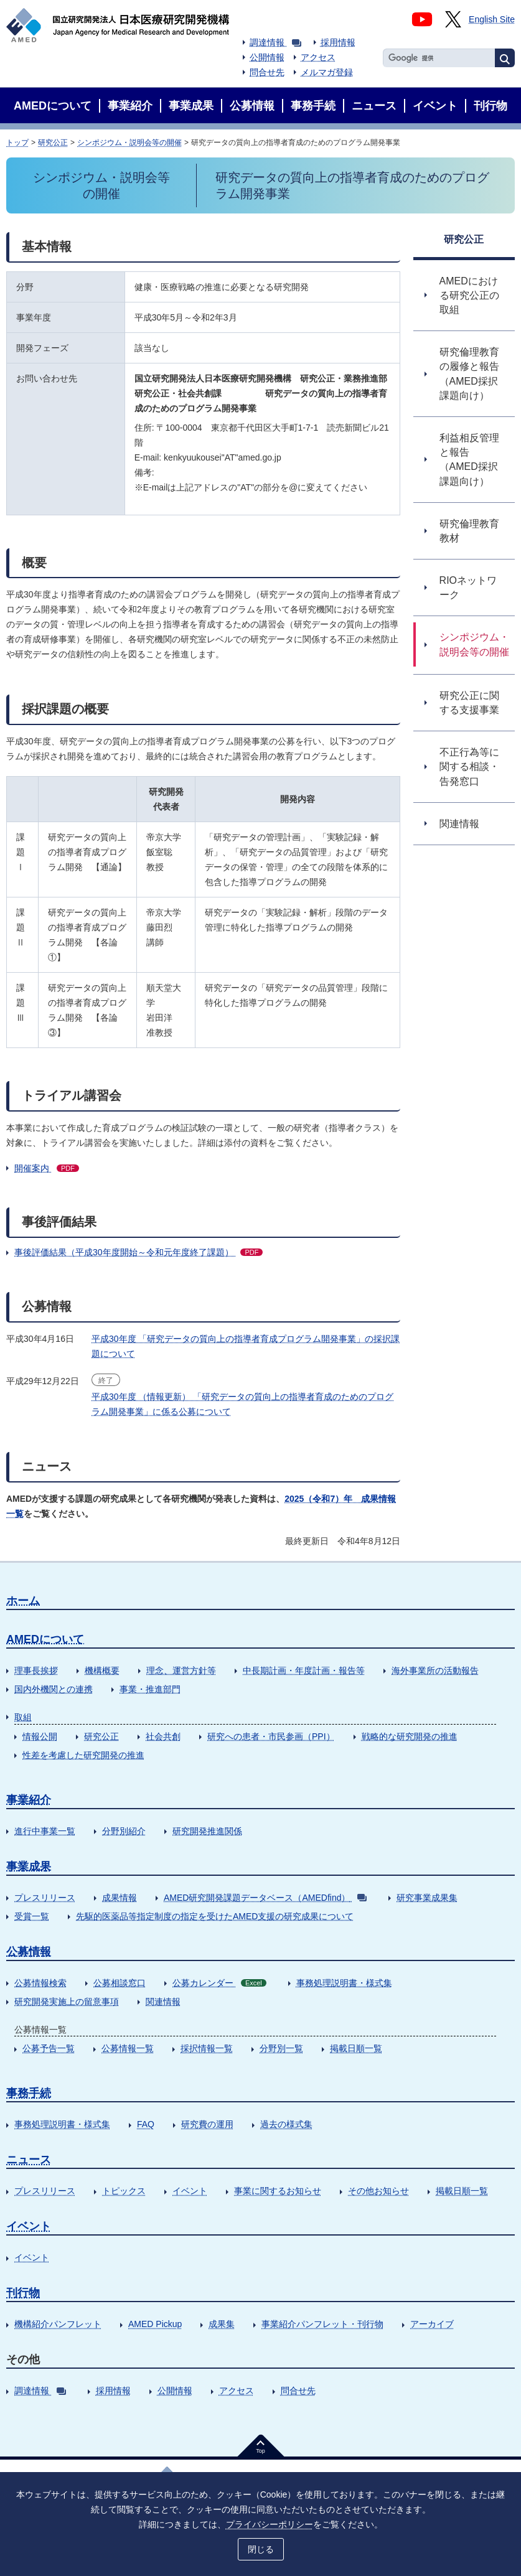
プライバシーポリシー (269, 2524)
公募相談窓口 (119, 1983)
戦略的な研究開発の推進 (410, 1736)
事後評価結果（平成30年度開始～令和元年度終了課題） (138, 1252)
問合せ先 (267, 72)
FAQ (145, 2124)
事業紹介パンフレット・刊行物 (322, 2324)
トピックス (124, 2191)
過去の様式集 (286, 2124)
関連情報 (163, 2002)
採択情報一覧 (207, 2048)
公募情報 (28, 1952)
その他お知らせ (378, 2191)
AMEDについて (45, 1639)
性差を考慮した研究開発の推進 (83, 1755)
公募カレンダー (219, 1983)
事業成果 (28, 1866)
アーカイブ (432, 2324)
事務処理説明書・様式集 (344, 1983)
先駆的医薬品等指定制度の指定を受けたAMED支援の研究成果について (215, 1916)
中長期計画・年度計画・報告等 (304, 1670)
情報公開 (39, 1736)
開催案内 (46, 1168)
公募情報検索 (40, 1983)
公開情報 (267, 57)
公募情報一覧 (127, 2048)
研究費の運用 (207, 2124)
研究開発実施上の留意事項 (66, 2002)
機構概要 (102, 1670)
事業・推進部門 (150, 1689)
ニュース (28, 2159)
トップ (17, 142)
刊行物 (23, 2293)
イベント (189, 2191)
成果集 (222, 2324)
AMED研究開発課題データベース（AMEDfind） (265, 1898)
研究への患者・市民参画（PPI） (271, 1736)
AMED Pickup (155, 2324)
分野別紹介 (124, 1831)
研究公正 (53, 142)
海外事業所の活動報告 (435, 1670)
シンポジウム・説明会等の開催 (129, 142)
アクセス (318, 57)
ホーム (23, 1601)
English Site (492, 19)
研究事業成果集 (427, 1898)
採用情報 (338, 42)
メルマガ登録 (327, 72)
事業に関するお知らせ (277, 2191)
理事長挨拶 (36, 1670)
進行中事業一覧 (44, 1831)
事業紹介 (28, 1800)
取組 (23, 1717)
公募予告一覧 (48, 2048)
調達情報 (275, 42)
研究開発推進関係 (207, 1831)
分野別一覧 (281, 2048)
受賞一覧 (31, 1916)
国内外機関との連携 (53, 1689)
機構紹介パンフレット (57, 2324)
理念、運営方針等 (181, 1670)
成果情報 (119, 1898)
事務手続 (28, 2093)
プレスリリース (44, 1898)
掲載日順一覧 (356, 2048)
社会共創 (163, 1736)
